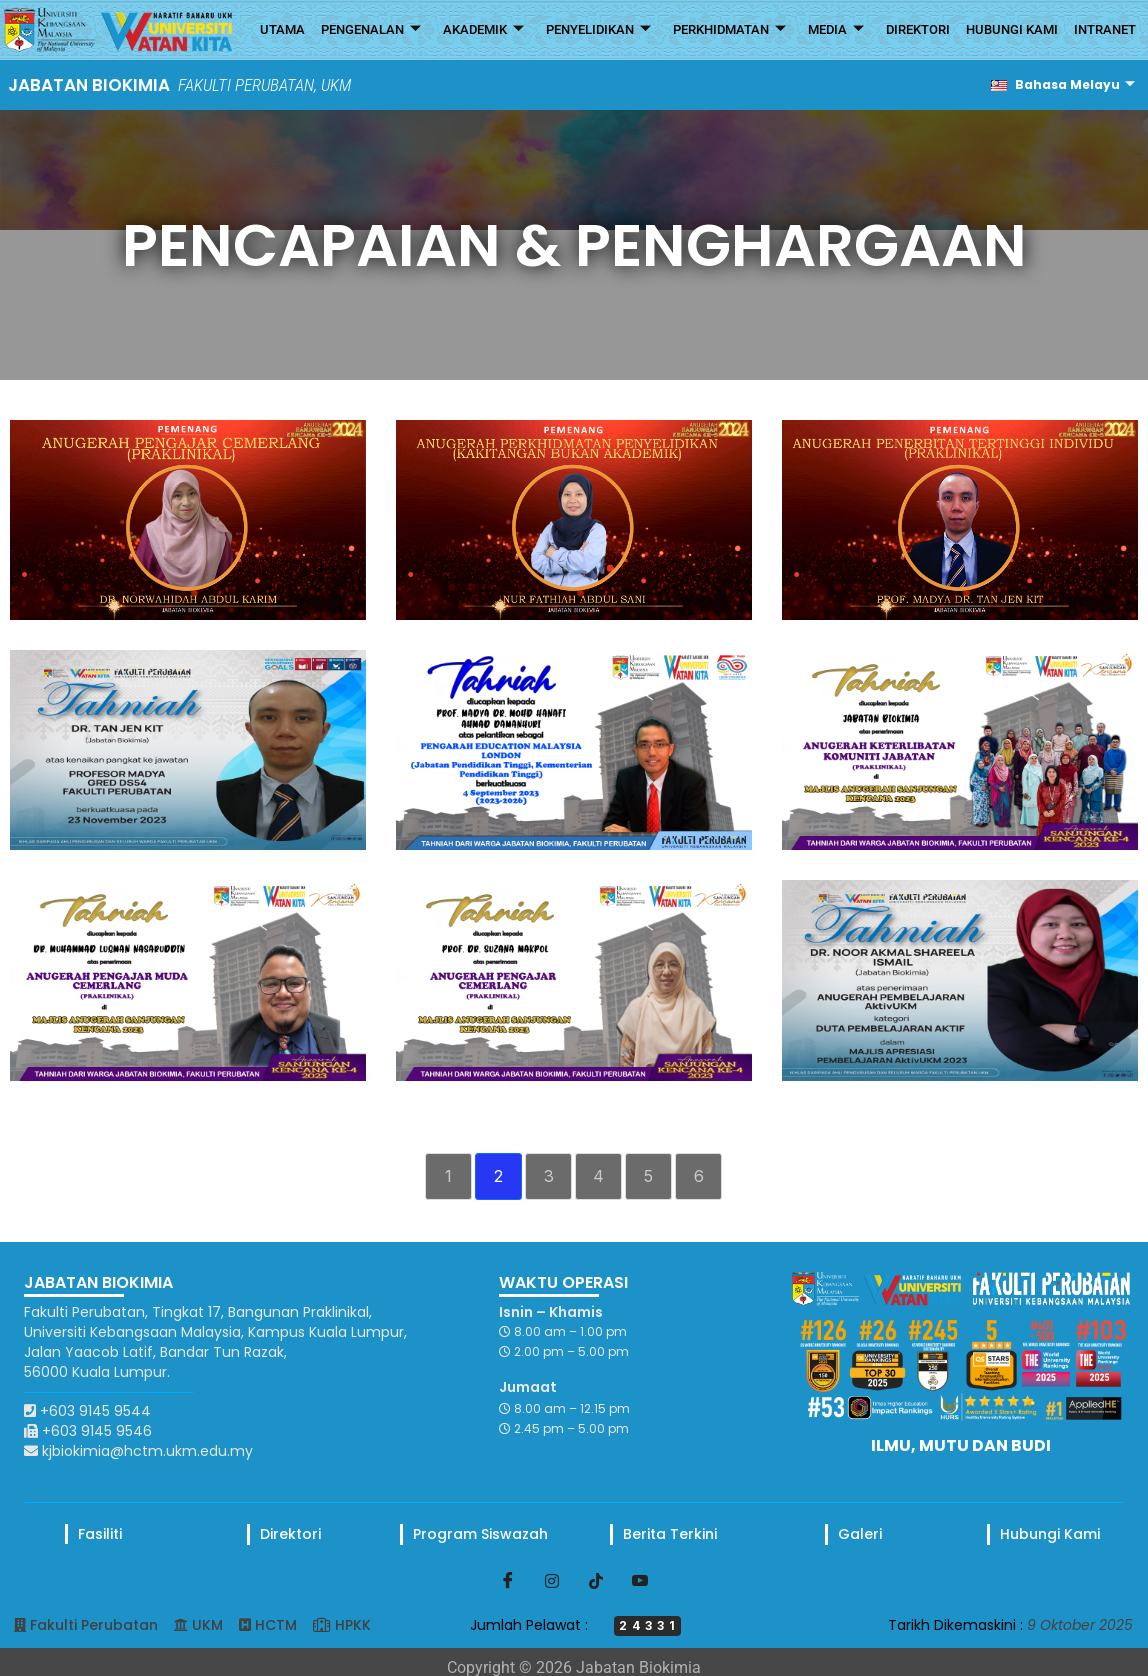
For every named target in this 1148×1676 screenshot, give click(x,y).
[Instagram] (552, 1580)
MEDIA (836, 30)
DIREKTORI (918, 29)
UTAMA (282, 29)
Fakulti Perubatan (94, 1625)
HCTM (276, 1625)
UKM (207, 1625)
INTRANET (1105, 29)
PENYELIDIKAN (598, 30)
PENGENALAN (371, 30)
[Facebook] (508, 1580)
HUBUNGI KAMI (1012, 29)
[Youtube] (640, 1580)
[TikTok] (596, 1580)
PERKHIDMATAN (729, 30)
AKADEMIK (483, 30)
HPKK (353, 1625)
